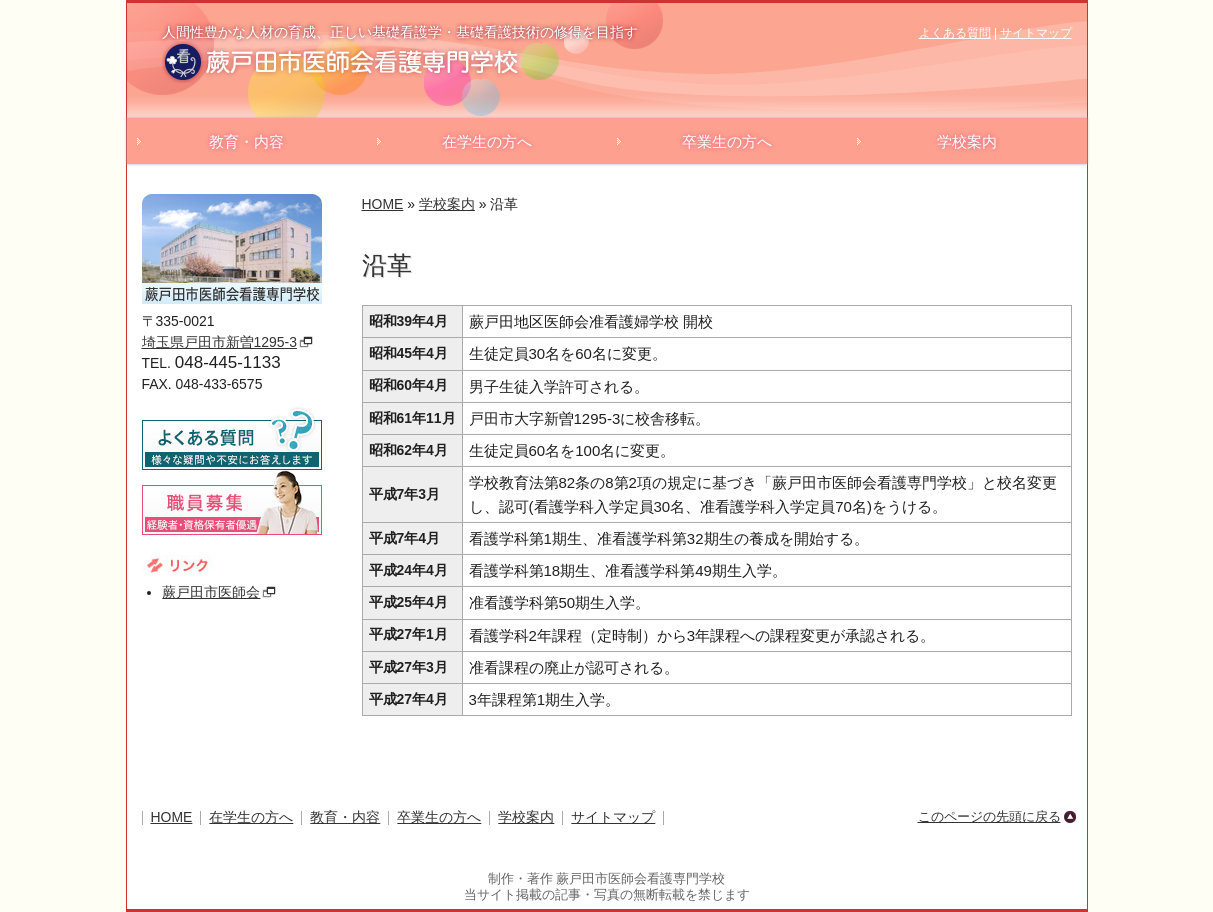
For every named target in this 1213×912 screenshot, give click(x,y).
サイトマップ (1036, 33)
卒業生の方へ (727, 141)
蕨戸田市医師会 (211, 592)
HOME (383, 204)
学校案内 (967, 141)
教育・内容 (246, 141)
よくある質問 (955, 33)
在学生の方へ (487, 141)
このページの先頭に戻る (989, 816)
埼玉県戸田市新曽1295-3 (219, 342)
